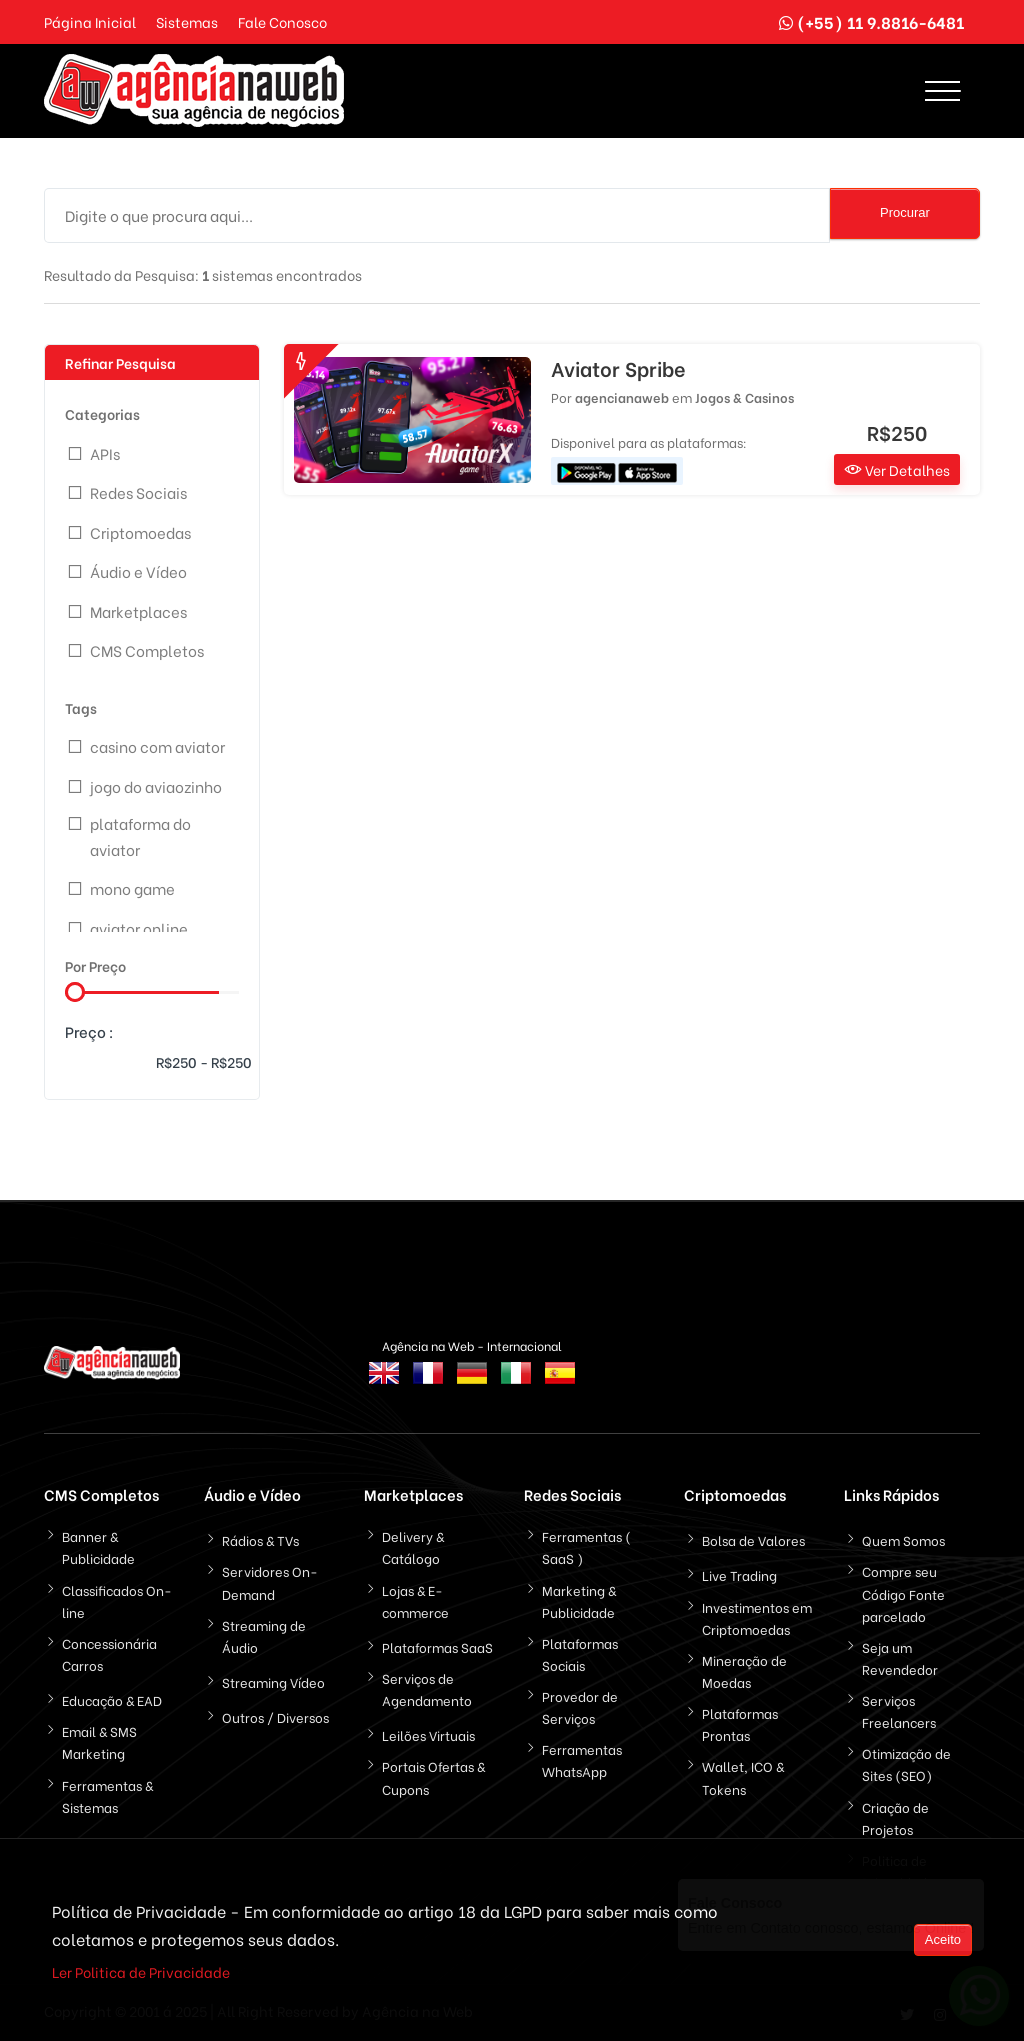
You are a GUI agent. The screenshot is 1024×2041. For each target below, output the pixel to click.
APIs (105, 453)
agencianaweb (622, 396)
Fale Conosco (282, 21)
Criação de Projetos (895, 1817)
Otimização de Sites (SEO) (906, 1763)
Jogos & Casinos (744, 396)
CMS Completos (147, 650)
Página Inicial (90, 21)
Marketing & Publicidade (579, 1600)
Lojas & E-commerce (415, 1600)
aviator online (139, 928)
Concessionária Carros (109, 1653)
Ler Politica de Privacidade (141, 1973)
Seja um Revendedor (900, 1657)
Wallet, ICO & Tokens (743, 1776)
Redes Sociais (138, 492)
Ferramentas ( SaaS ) (586, 1546)
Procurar (905, 212)
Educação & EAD (112, 1699)
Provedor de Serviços (580, 1706)
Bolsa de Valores (753, 1539)
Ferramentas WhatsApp (582, 1759)
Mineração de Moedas (744, 1670)
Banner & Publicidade (98, 1546)
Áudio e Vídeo (138, 571)
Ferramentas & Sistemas (107, 1795)
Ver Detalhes (897, 469)
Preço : (89, 1031)
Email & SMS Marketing (99, 1741)
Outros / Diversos (275, 1716)
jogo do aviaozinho (156, 786)
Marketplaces (138, 611)
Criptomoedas (140, 532)
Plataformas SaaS (437, 1646)
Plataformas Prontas (740, 1723)
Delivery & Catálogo (413, 1546)
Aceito (943, 1941)
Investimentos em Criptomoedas (757, 1617)
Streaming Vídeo (273, 1681)
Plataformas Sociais (580, 1653)
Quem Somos (903, 1539)
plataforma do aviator (140, 836)
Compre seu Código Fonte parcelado (903, 1592)
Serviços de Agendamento (427, 1688)
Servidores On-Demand (270, 1581)
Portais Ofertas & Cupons (433, 1776)
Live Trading (739, 1574)
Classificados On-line (117, 1600)
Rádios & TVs (260, 1539)
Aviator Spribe (618, 368)
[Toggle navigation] (942, 91)
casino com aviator (157, 746)
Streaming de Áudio (264, 1635)
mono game (132, 888)
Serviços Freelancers (899, 1710)
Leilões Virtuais (428, 1734)
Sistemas (187, 21)
